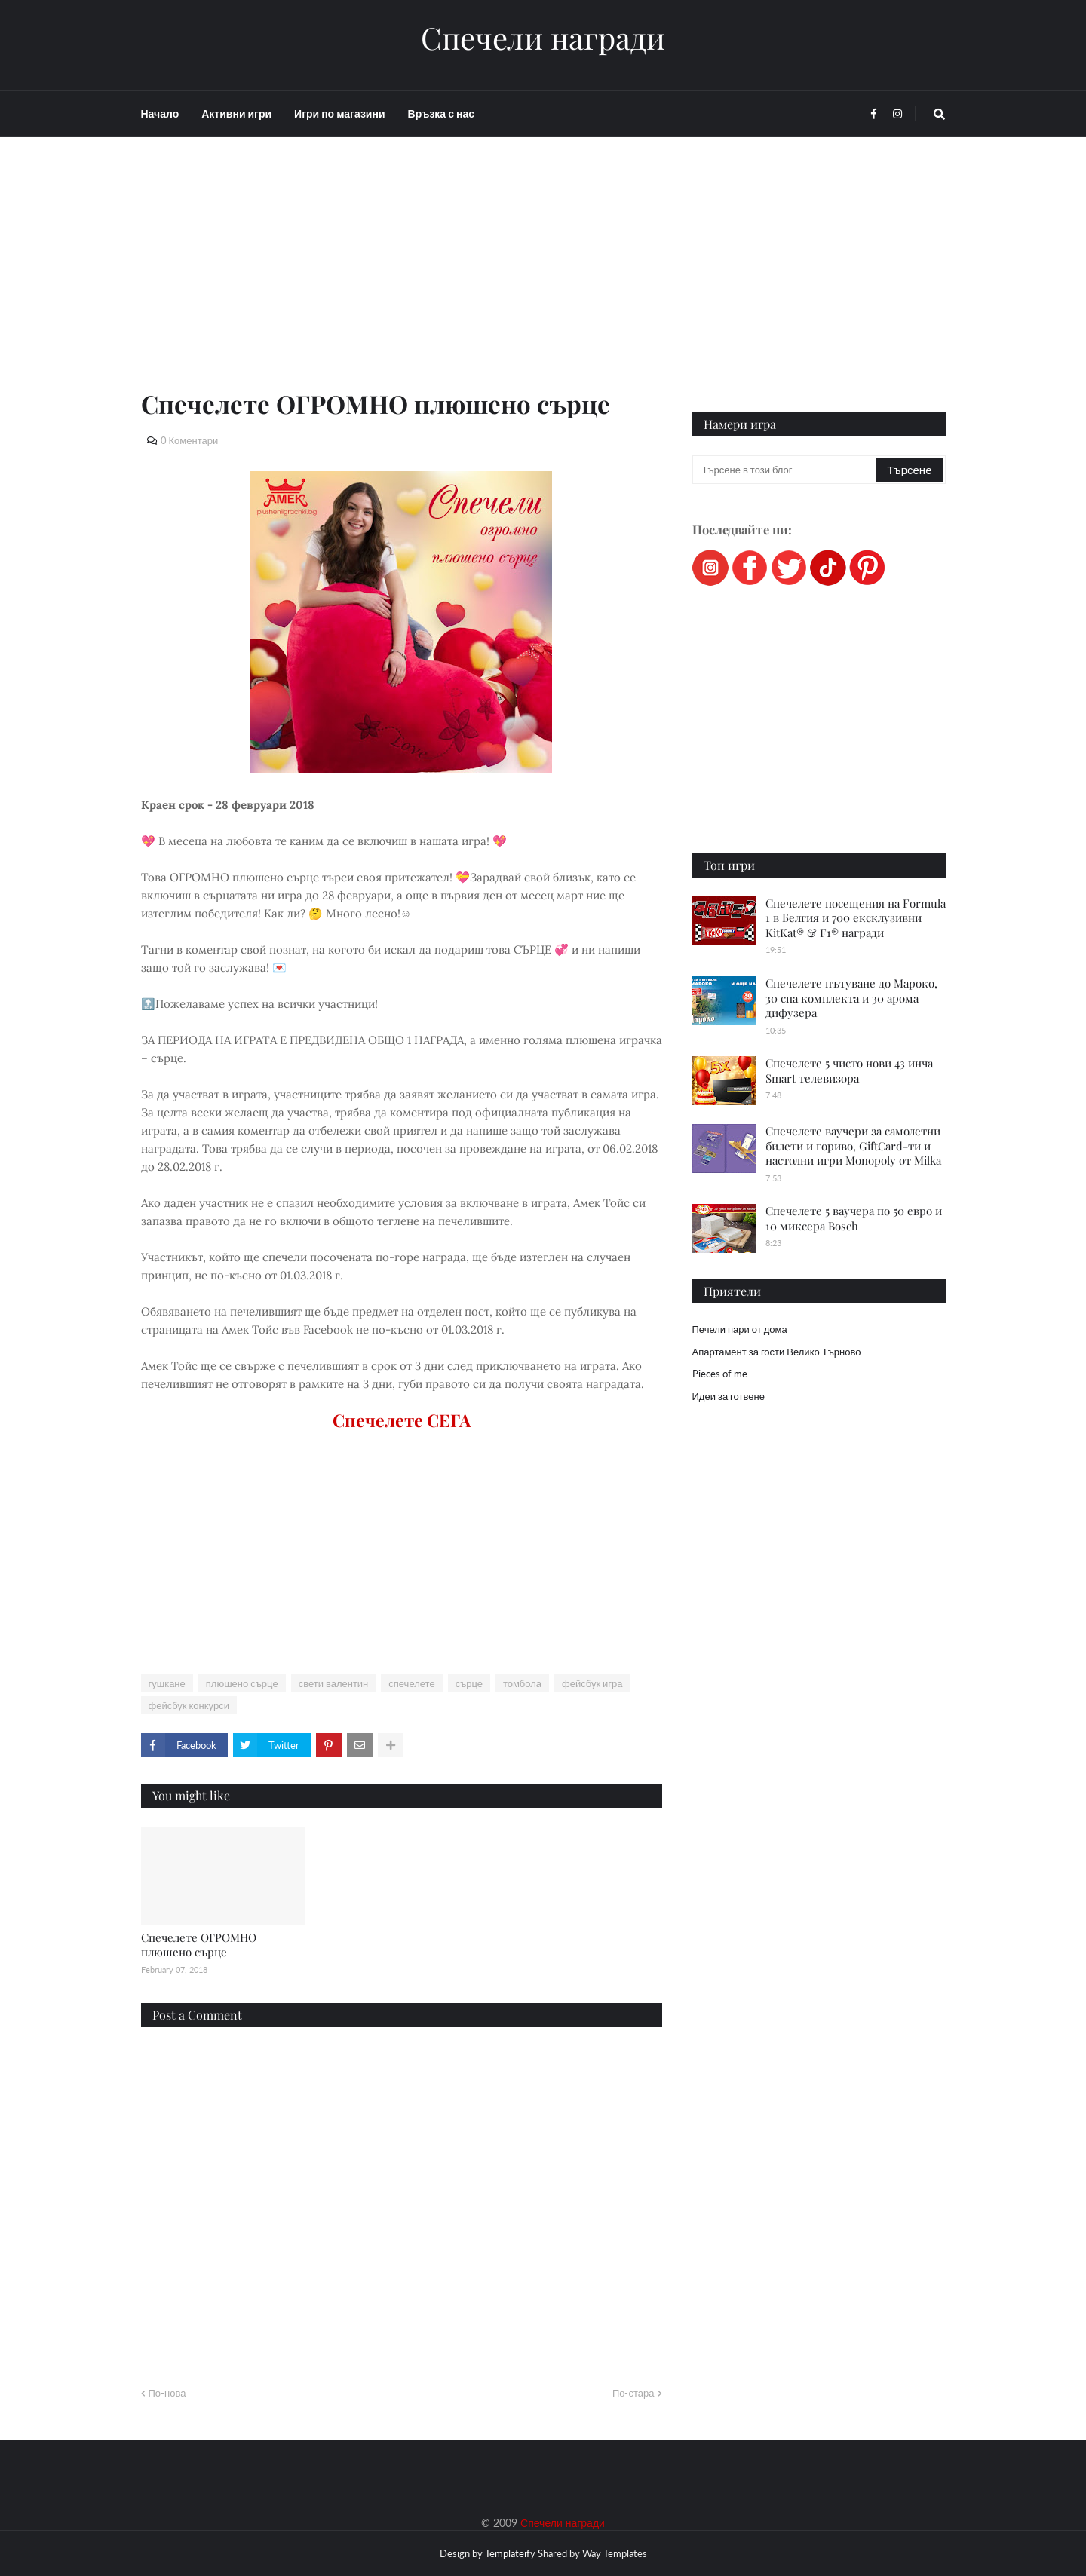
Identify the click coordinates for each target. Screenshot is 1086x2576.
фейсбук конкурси (189, 1705)
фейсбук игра (592, 1683)
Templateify (510, 2553)
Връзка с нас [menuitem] (441, 113)
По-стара (633, 2393)
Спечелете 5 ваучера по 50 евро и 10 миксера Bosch (853, 1218)
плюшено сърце (242, 1683)
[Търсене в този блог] (785, 470)
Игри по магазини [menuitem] (339, 113)
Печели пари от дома (739, 1329)
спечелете (411, 1683)
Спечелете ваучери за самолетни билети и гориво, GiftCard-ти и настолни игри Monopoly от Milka (853, 1145)
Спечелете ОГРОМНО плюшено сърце (198, 1945)
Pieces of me (719, 1374)
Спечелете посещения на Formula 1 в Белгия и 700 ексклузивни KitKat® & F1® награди (855, 918)
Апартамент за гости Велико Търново (776, 1352)
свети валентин (334, 1683)
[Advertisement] (401, 280)
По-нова (167, 2393)
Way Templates (614, 2553)
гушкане (167, 1683)
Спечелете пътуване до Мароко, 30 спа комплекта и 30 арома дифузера (851, 998)
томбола (522, 1683)
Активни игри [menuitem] (236, 113)
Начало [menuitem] (160, 113)
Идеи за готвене (728, 1396)
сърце (469, 1683)
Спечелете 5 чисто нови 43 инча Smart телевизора (849, 1070)
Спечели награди (543, 38)
